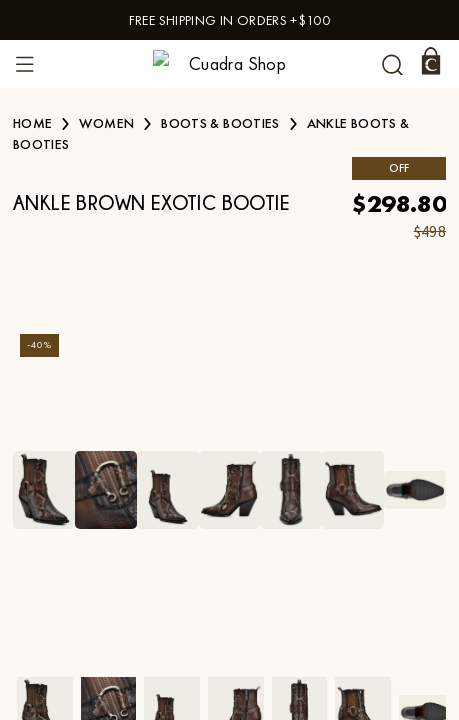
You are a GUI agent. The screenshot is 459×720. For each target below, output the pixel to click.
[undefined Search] (392, 64)
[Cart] (431, 61)
